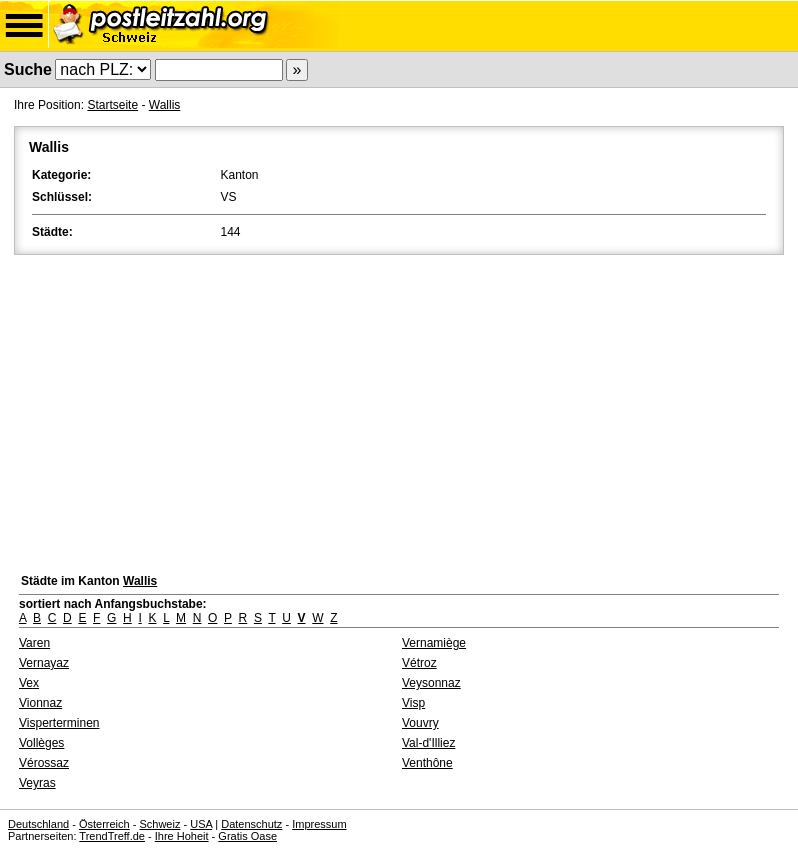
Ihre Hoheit (182, 836)
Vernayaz (44, 663)
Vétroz (419, 663)
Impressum (319, 824)
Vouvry (420, 723)
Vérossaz (44, 763)
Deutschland (38, 824)
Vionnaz (40, 703)
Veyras (37, 783)
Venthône (427, 763)
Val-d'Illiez (428, 743)
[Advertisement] (399, 409)
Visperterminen (59, 723)
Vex (29, 683)
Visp (413, 703)
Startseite (112, 105)
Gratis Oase (247, 836)
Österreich (104, 824)
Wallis (165, 105)
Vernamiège (434, 643)
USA (201, 824)
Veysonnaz (431, 683)
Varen (34, 643)
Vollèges (41, 743)
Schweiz (159, 824)
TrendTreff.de (112, 836)
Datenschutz (251, 824)
